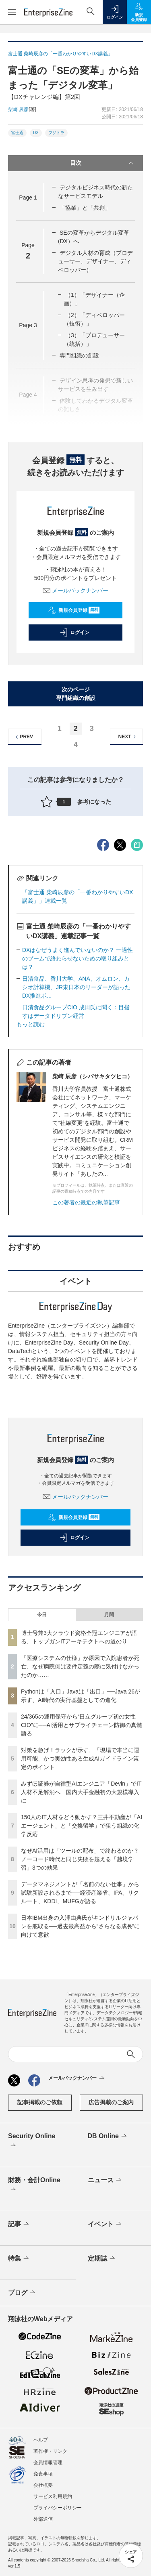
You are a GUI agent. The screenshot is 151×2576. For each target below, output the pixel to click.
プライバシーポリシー (57, 2508)
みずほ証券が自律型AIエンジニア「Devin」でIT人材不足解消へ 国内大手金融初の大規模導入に (81, 1792)
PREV (23, 736)
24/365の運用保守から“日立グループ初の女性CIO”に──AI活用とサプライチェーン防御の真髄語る (81, 1725)
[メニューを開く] (12, 12)
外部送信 (43, 2519)
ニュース (105, 2180)
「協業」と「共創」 (85, 207)
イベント (105, 2224)
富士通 (17, 132)
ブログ (22, 2293)
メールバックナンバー (76, 590)
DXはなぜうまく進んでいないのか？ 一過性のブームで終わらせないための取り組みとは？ (77, 958)
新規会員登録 (74, 610)
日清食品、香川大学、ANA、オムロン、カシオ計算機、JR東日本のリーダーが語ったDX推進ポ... (76, 987)
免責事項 (43, 2474)
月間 (109, 1615)
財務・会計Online (34, 2185)
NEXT (128, 736)
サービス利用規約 (52, 2496)
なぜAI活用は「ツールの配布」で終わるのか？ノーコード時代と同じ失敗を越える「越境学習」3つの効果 (80, 1859)
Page (28, 197)
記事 (19, 2224)
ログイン (74, 632)
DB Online (108, 2136)
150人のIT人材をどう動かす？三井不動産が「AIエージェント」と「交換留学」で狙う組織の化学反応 (81, 1825)
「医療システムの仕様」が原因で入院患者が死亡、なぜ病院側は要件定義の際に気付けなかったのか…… (80, 1666)
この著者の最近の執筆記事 (86, 1202)
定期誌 (102, 2259)
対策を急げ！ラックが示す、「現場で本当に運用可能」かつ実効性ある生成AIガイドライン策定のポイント (80, 1758)
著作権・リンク (50, 2451)
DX (36, 132)
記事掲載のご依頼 (39, 2102)
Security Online (31, 2141)
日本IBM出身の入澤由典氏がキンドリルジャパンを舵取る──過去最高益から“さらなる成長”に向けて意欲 (80, 1926)
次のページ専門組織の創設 (75, 693)
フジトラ (56, 132)
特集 (19, 2259)
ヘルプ (40, 2440)
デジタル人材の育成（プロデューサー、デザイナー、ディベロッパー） (95, 261)
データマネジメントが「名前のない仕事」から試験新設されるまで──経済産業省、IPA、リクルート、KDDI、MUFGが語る (80, 1892)
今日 (42, 1615)
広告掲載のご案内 (111, 2102)
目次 (102, 163)
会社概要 (43, 2485)
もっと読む (31, 1024)
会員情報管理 (47, 2462)
